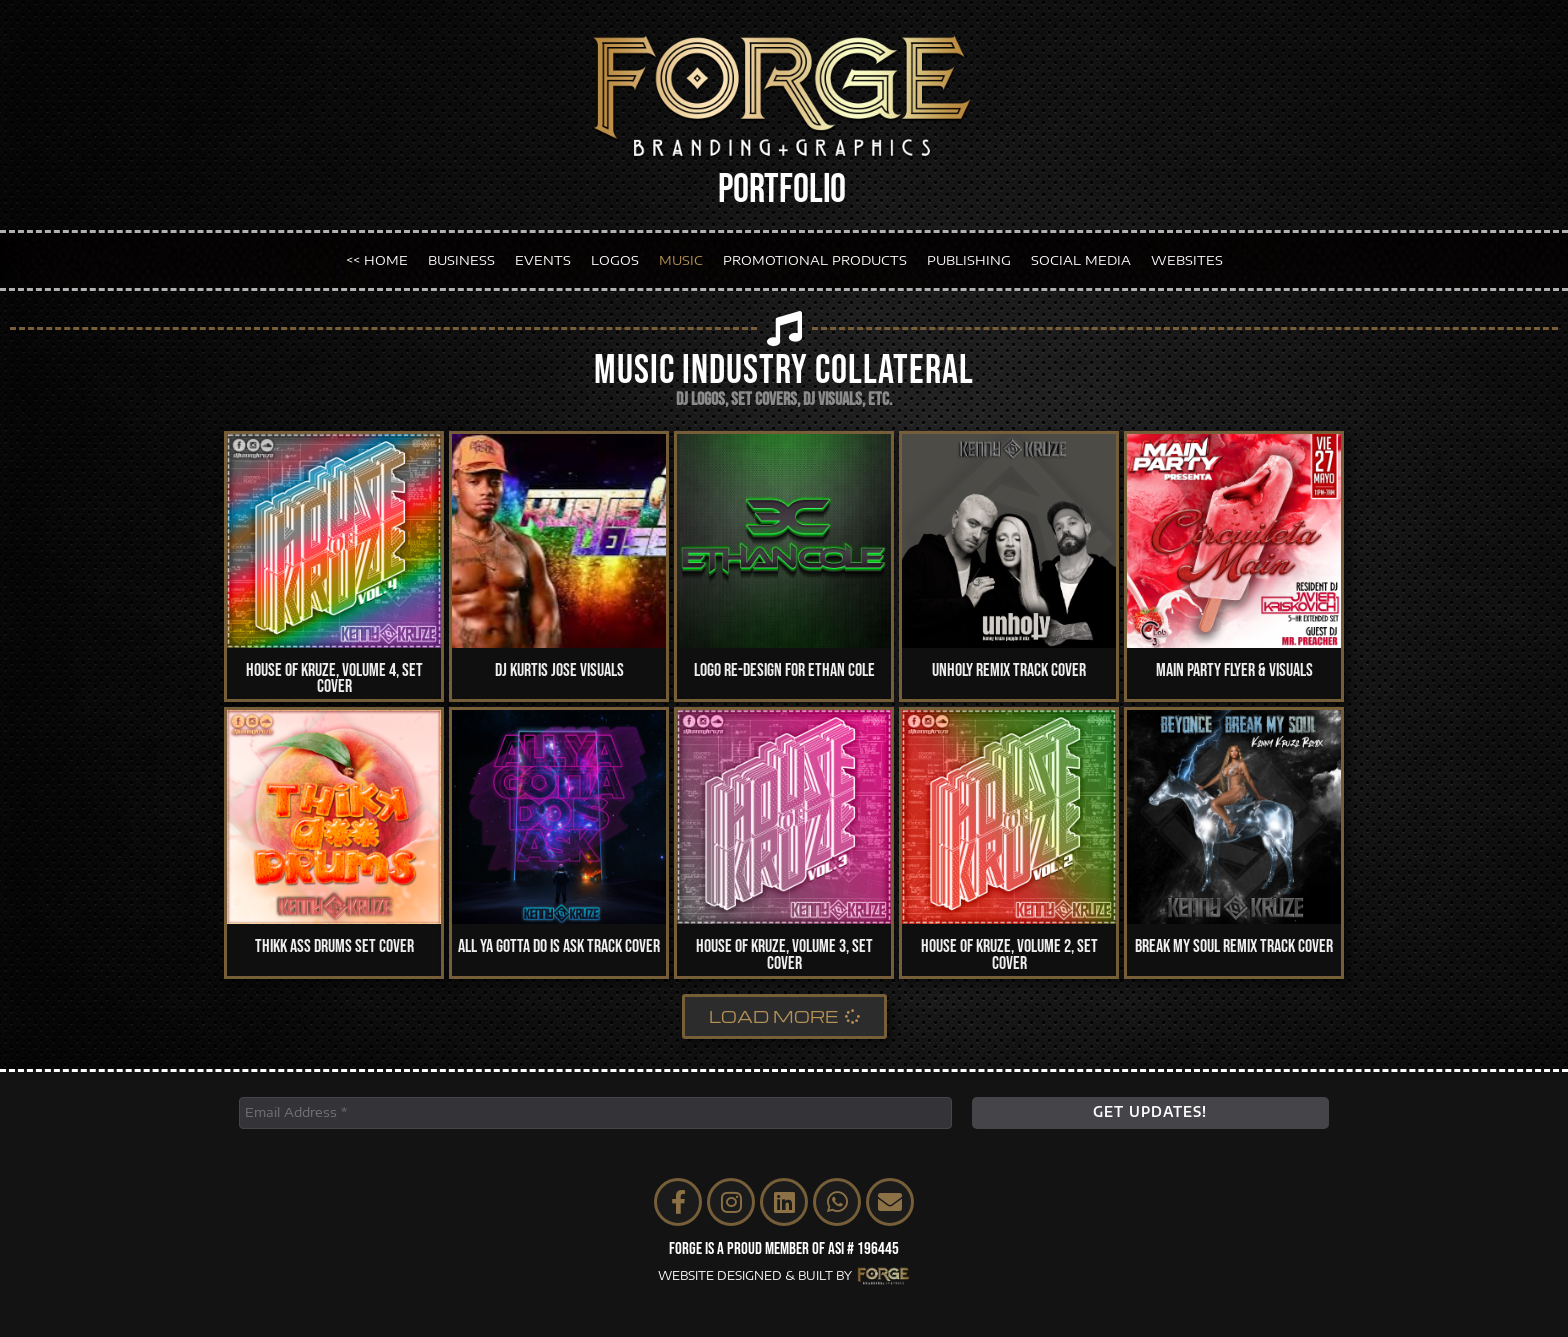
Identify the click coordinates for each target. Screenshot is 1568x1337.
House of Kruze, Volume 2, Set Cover (1009, 954)
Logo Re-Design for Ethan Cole (784, 670)
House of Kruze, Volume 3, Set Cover (784, 954)
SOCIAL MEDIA (1081, 260)
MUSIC (681, 260)
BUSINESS (461, 260)
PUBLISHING (969, 260)
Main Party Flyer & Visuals (1234, 670)
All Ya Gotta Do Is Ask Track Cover (559, 946)
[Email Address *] (595, 1113)
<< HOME (377, 260)
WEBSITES (1187, 260)
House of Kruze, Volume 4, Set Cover (334, 678)
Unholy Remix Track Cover (1009, 670)
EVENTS (543, 260)
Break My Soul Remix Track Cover (1234, 946)
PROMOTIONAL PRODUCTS (815, 260)
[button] (784, 1016)
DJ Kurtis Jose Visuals (559, 670)
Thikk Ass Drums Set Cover (334, 946)
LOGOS (615, 260)
